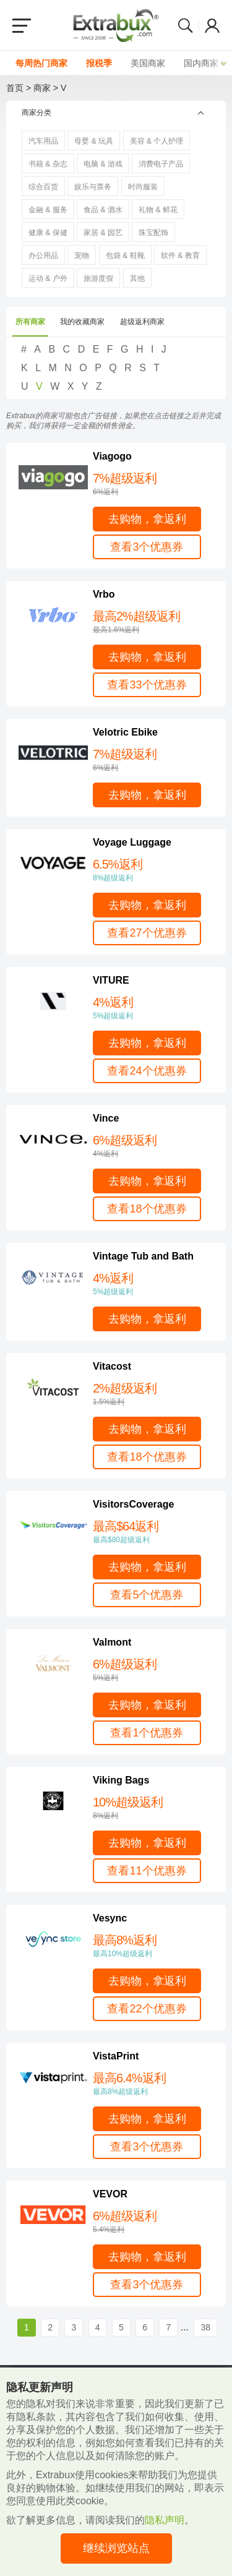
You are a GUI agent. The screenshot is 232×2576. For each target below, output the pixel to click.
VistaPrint (116, 2056)
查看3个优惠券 (146, 547)
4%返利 (153, 1008)
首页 (15, 88)
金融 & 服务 (47, 209)
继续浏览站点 (116, 2548)
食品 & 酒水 (103, 209)
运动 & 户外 (47, 278)
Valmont (112, 1642)
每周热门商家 (41, 63)
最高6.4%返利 (153, 2084)
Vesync (110, 1918)
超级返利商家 (142, 321)
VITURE (111, 980)
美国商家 (148, 63)
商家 (42, 88)
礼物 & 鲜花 (158, 209)
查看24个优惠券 (146, 1071)
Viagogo (112, 456)
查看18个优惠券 (146, 1209)
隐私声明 (164, 2520)
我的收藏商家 (82, 321)
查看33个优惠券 (146, 685)
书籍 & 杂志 (47, 164)
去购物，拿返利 (147, 519)
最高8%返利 (153, 1946)
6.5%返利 (153, 870)
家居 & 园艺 (103, 232)
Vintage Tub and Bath (143, 1256)
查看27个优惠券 (146, 933)
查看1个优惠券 (146, 1733)
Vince (106, 1118)
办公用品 (43, 255)
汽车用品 (43, 141)
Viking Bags (121, 1780)
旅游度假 (98, 278)
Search (185, 25)
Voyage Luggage (132, 842)
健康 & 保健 (47, 232)
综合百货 (43, 186)
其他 (137, 278)
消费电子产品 (161, 164)
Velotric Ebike (125, 732)
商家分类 (36, 112)
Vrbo (104, 594)
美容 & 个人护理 (157, 141)
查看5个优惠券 (146, 1595)
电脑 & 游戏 (103, 164)
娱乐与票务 (92, 186)
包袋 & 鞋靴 (125, 255)
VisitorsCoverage (133, 1504)
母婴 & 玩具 (93, 141)
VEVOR (110, 2194)
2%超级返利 (153, 1394)
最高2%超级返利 (153, 622)
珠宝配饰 (153, 232)
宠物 (81, 255)
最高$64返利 (153, 1532)
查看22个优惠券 (146, 2009)
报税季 (99, 63)
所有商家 (30, 321)
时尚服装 (143, 186)
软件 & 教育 (180, 255)
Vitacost (112, 1366)
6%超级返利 (153, 1146)
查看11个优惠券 (146, 1871)
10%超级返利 (153, 1808)
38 (205, 2327)
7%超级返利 (153, 484)
